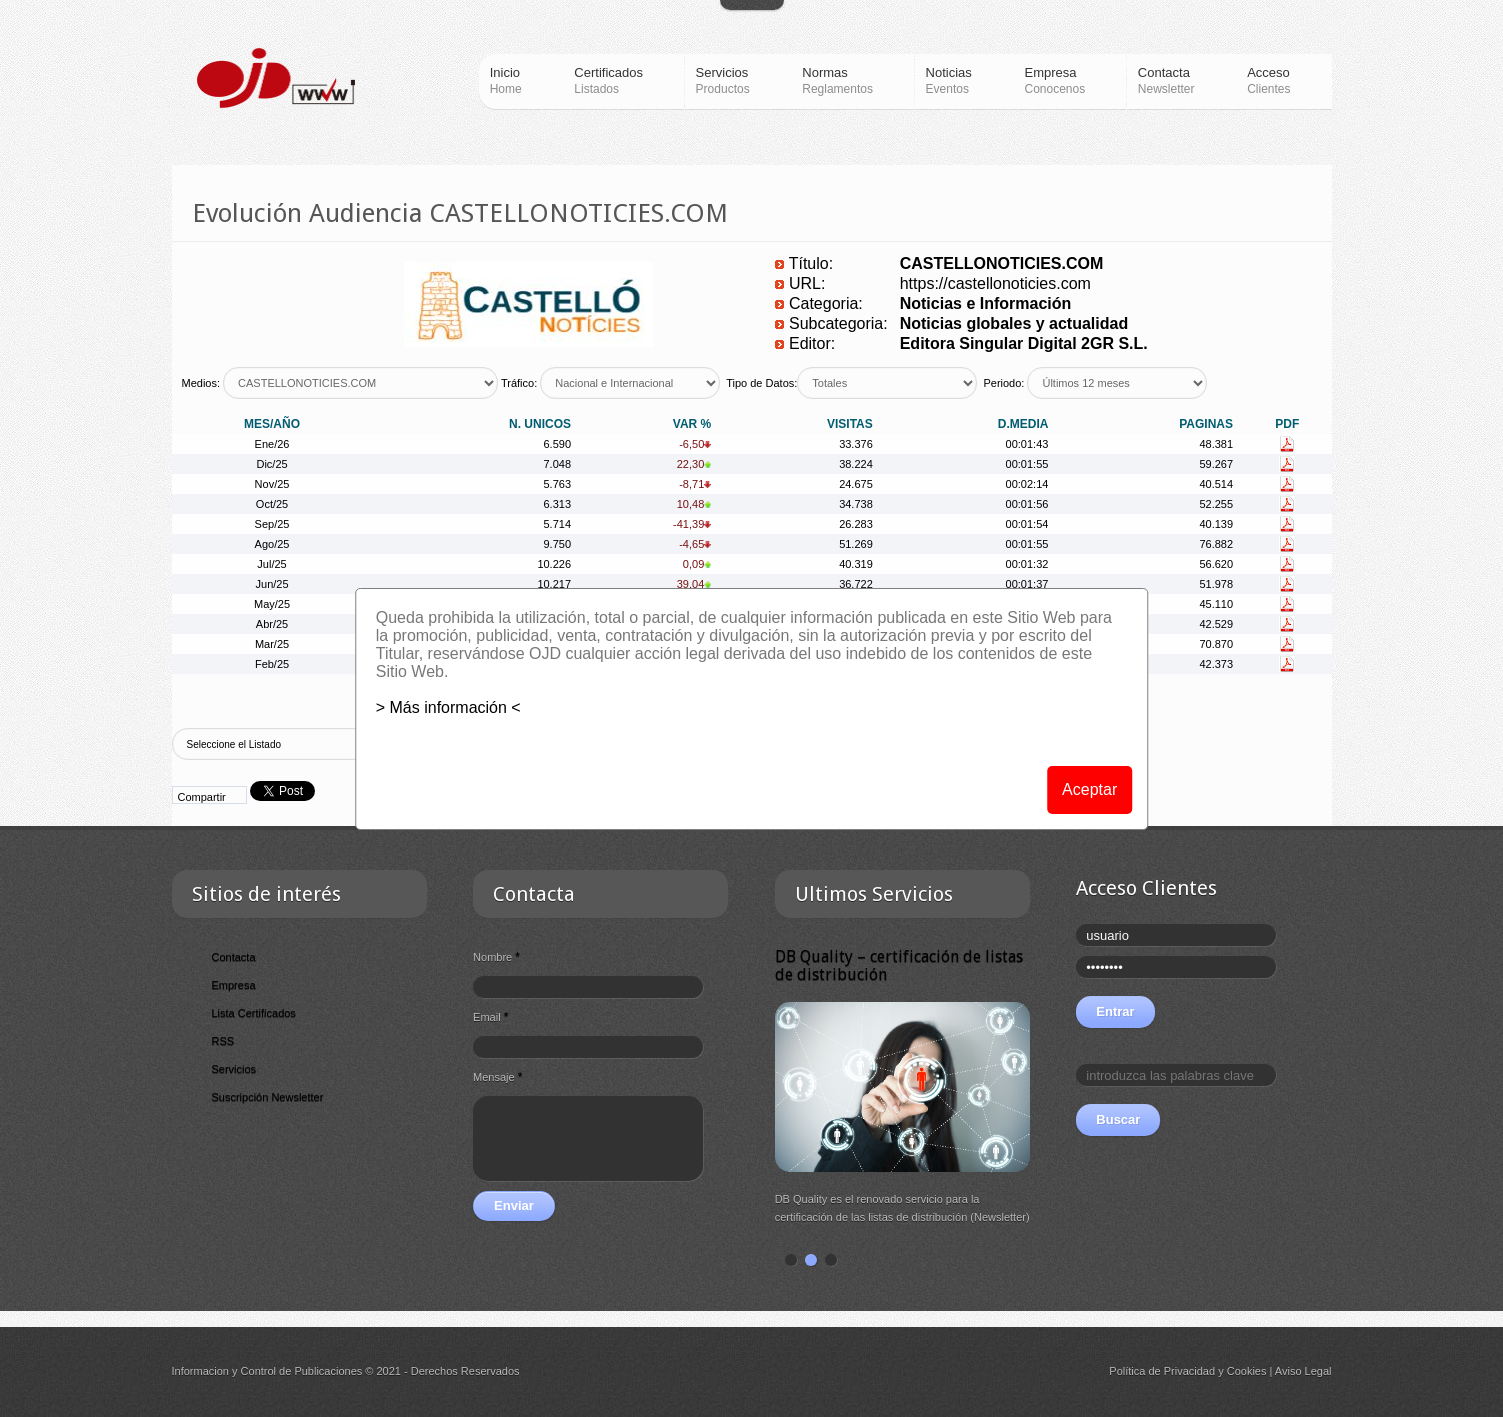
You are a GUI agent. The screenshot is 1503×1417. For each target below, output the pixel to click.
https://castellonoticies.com (995, 283)
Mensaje (497, 1077)
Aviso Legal (1303, 1371)
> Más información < (448, 707)
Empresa (234, 985)
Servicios (234, 1069)
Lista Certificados (254, 1013)
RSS (223, 1041)
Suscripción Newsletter (268, 1097)
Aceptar (1089, 789)
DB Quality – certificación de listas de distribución (899, 965)
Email (490, 1017)
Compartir (202, 797)
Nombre (496, 957)
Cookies (1247, 1371)
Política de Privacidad (1162, 1371)
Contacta (234, 957)
